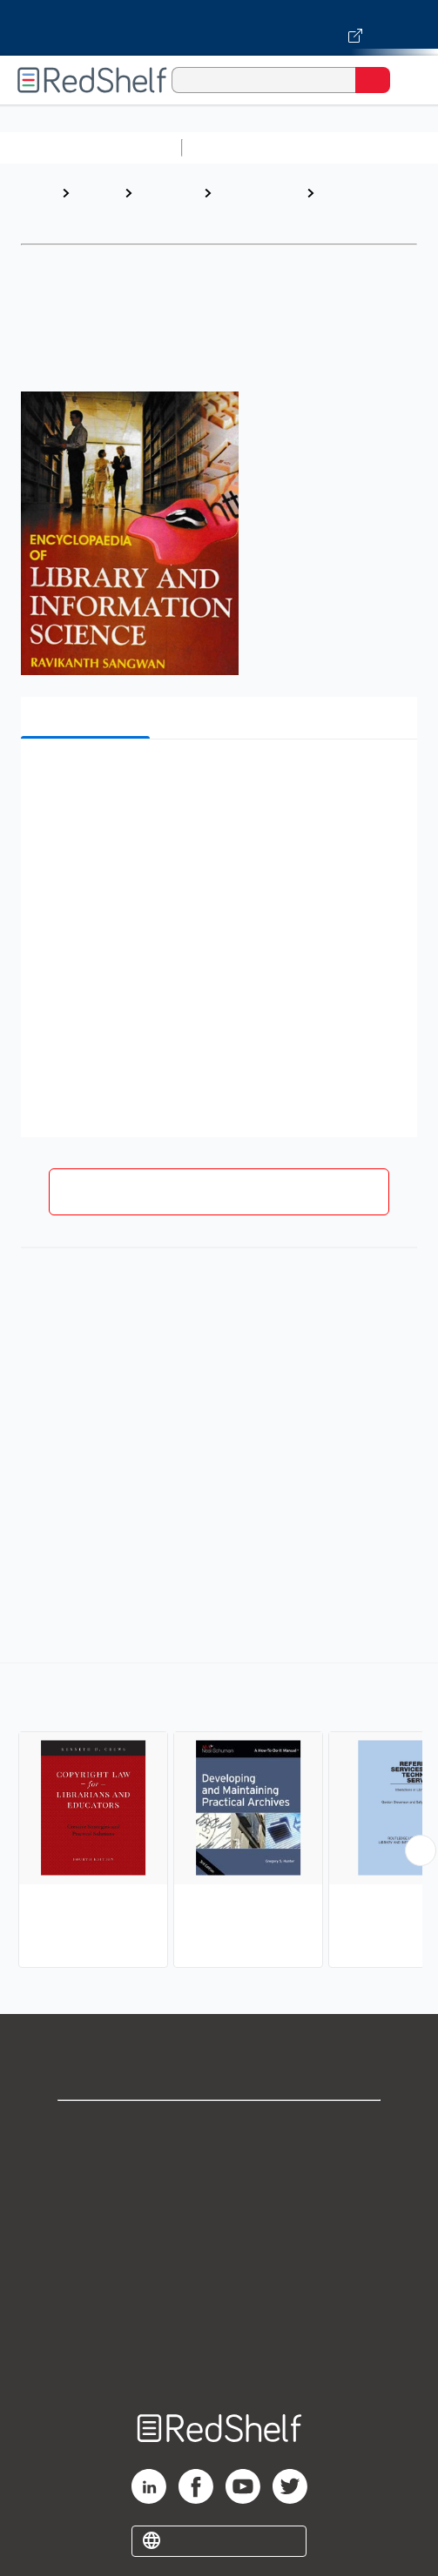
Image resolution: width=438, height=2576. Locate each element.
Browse (96, 192)
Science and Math (341, 147)
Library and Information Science (356, 210)
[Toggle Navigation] (407, 80)
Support (219, 2166)
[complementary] (219, 1817)
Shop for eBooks (219, 2128)
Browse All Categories (90, 147)
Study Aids (235, 147)
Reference (167, 192)
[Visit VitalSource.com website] (219, 28)
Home (39, 192)
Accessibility (219, 2320)
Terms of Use (219, 2243)
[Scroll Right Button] (420, 1850)
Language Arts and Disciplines (249, 210)
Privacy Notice (219, 2205)
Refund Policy (219, 2281)
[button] (217, 779)
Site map (219, 2358)
